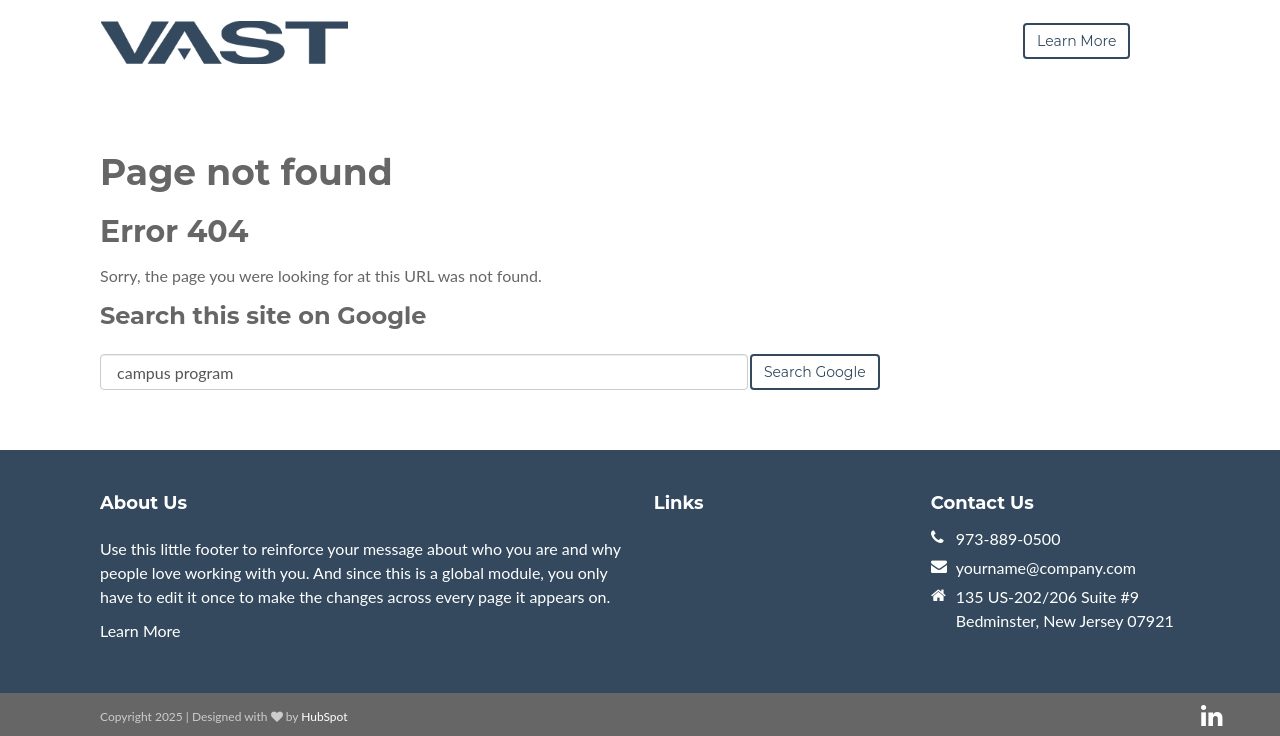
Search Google (815, 372)
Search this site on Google (263, 315)
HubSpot (324, 716)
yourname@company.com (1046, 567)
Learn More (140, 630)
